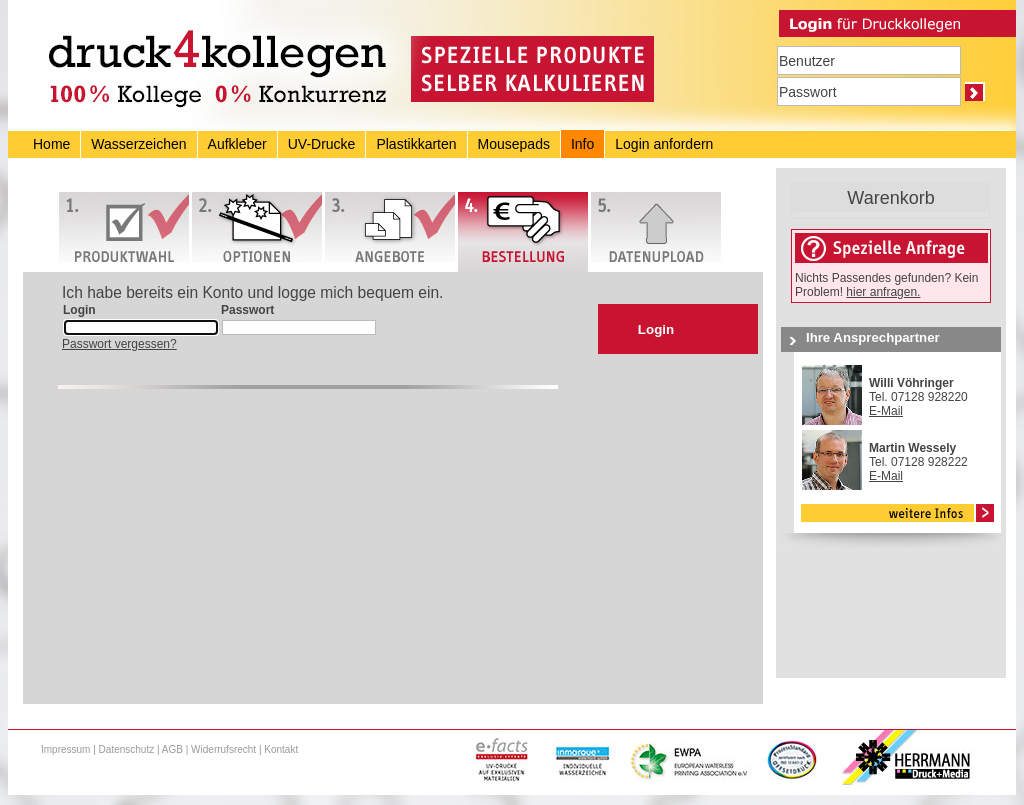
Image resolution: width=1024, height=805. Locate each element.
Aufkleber (237, 144)
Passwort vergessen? (119, 344)
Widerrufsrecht (223, 749)
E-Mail (886, 411)
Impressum (65, 749)
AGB (172, 749)
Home (51, 144)
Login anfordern (664, 144)
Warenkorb (890, 198)
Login (656, 329)
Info (582, 144)
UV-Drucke (322, 144)
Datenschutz (127, 749)
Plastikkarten (416, 144)
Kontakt (281, 749)
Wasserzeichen (138, 144)
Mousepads (514, 144)
